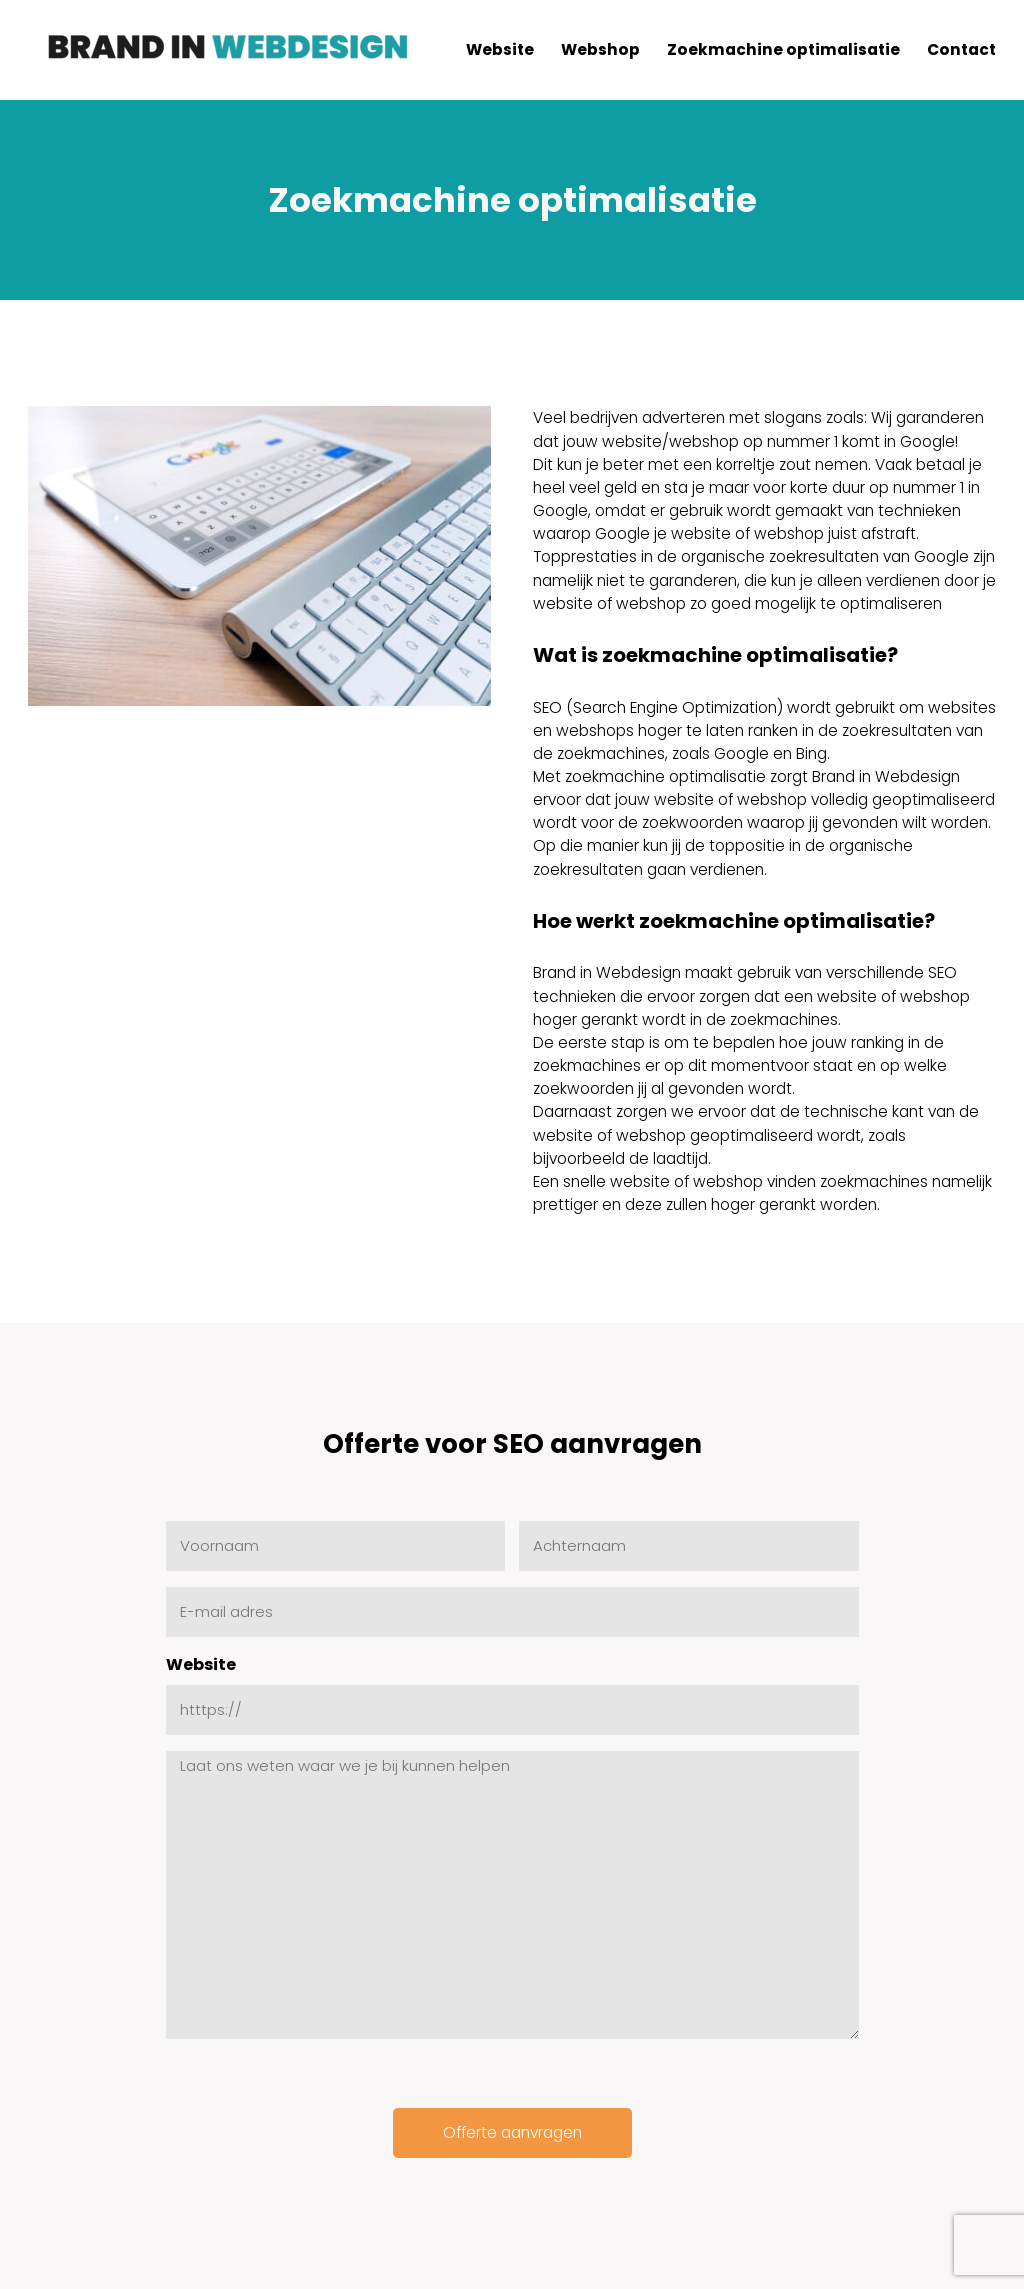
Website (201, 1664)
